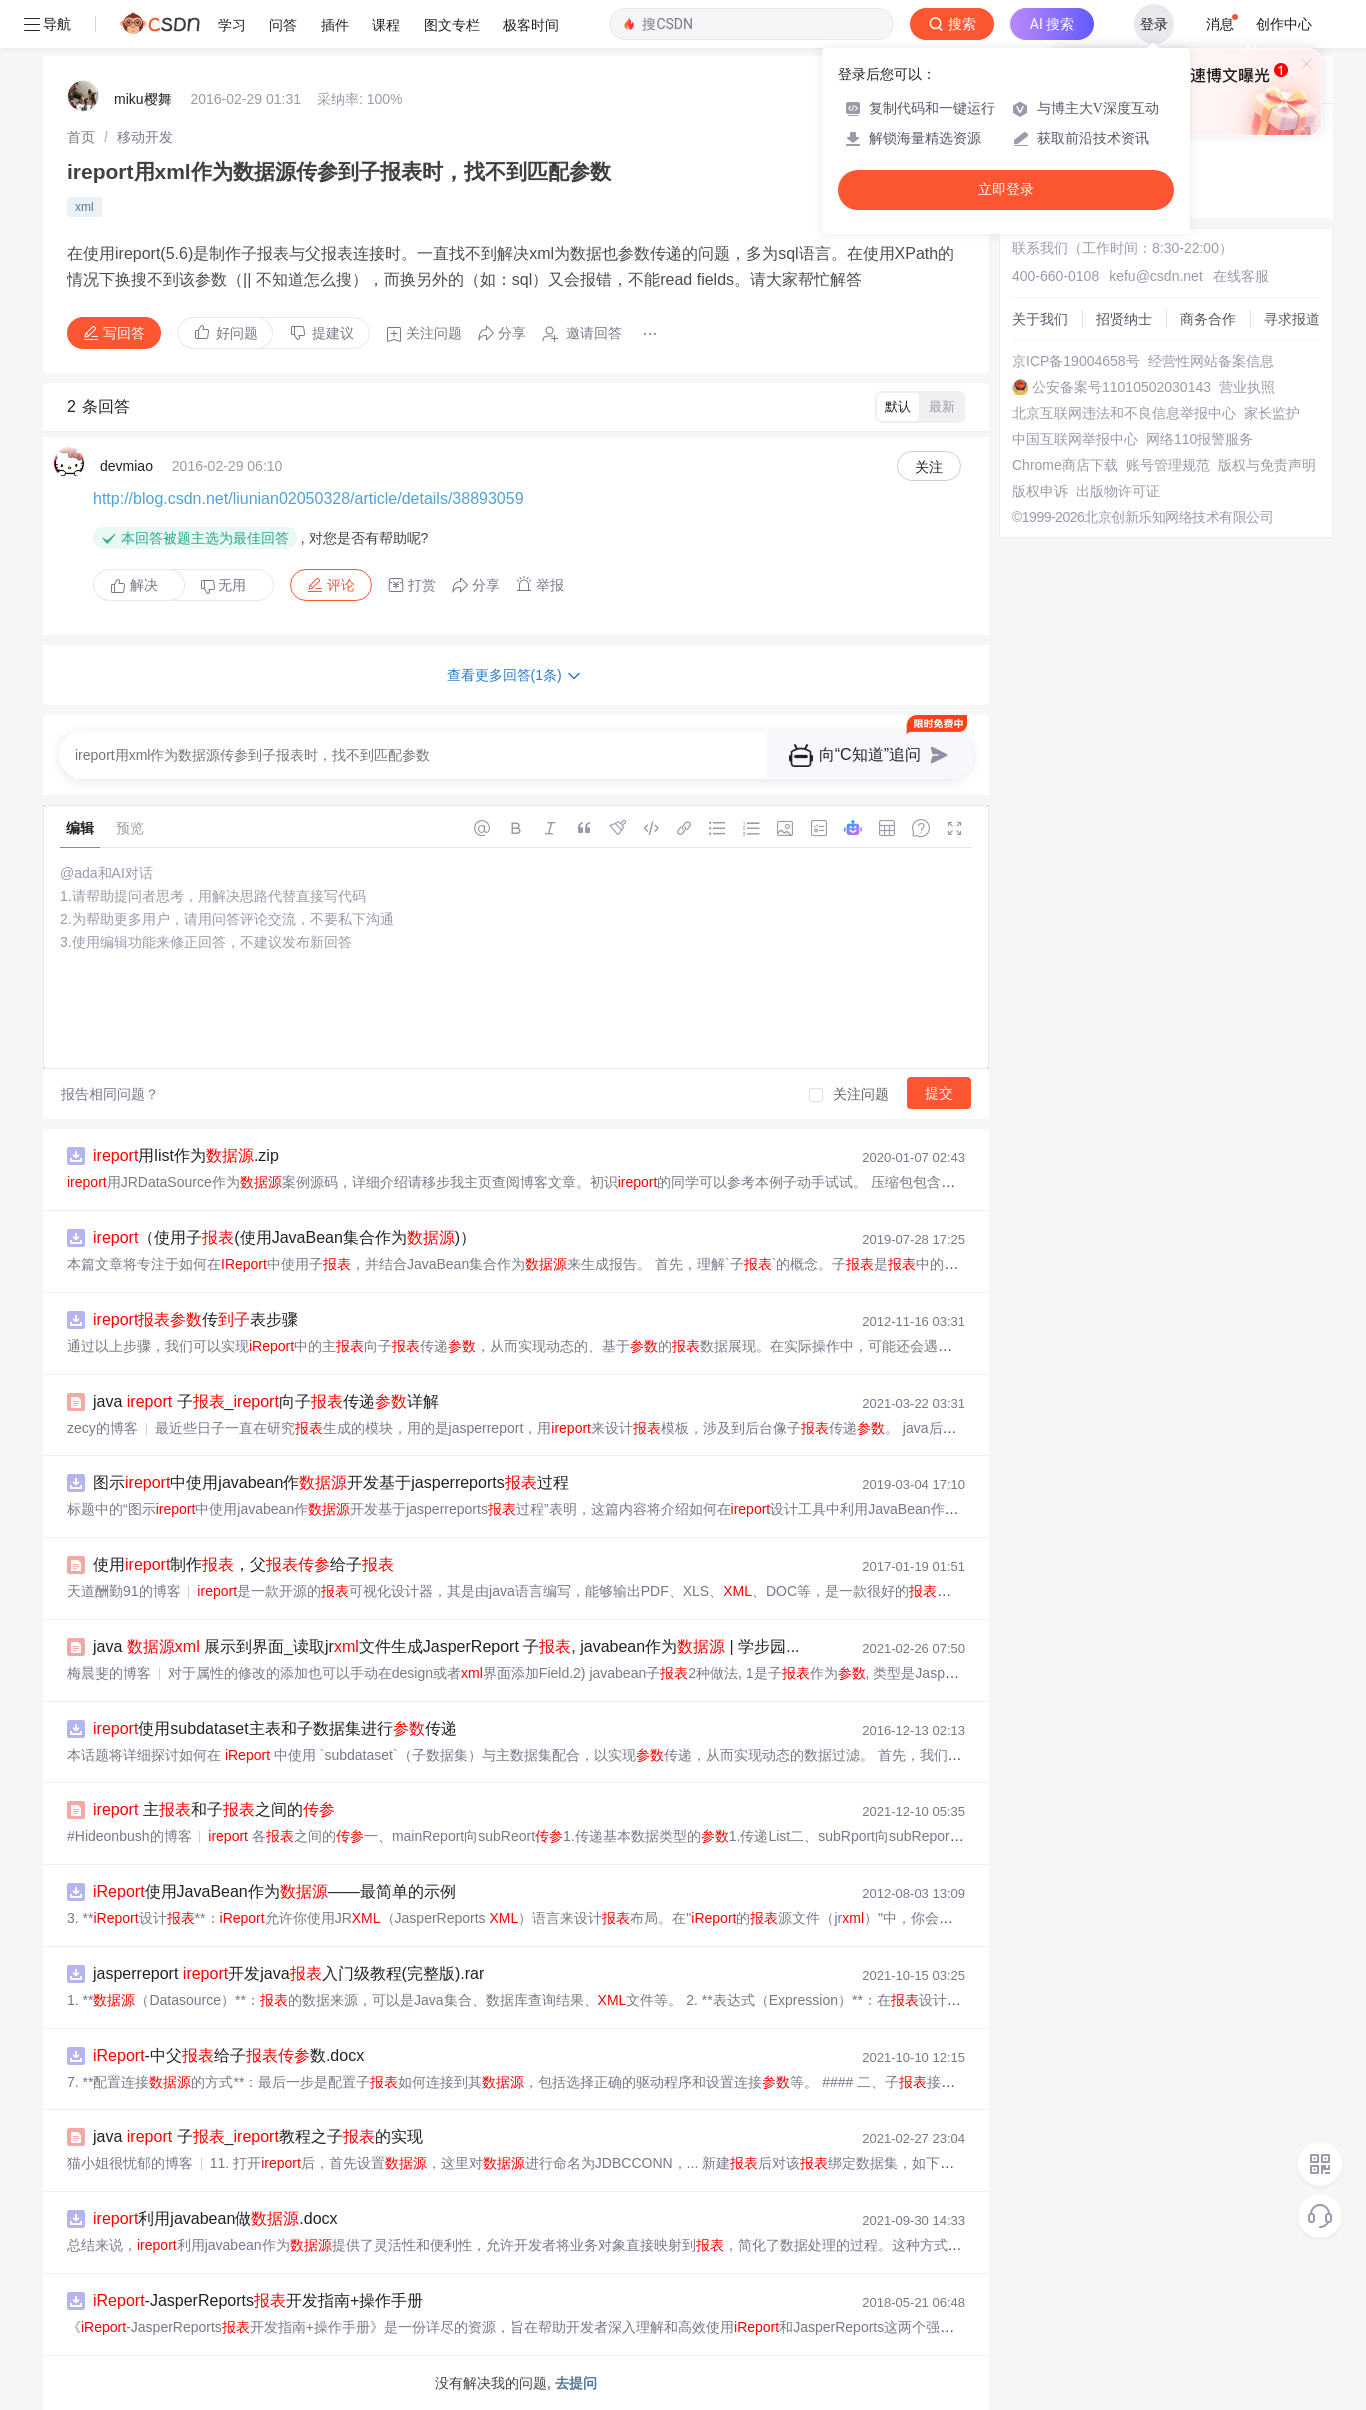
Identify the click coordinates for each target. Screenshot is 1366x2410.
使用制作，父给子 (243, 1564)
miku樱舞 (143, 99)
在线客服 (1241, 276)
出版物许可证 (1118, 491)
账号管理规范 (1168, 465)
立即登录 (1006, 189)
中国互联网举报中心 (1075, 439)
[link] (81, 137)
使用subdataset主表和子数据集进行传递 (275, 1728)
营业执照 (1247, 387)
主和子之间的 (214, 1809)
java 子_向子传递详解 (266, 1401)
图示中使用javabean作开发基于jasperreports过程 (331, 1482)
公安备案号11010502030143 (1121, 387)
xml (84, 207)
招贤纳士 (1124, 319)
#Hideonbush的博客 (129, 1836)
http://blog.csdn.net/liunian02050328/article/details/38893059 (308, 498)
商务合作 (1208, 319)
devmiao (126, 466)
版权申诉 (1040, 491)
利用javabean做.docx (215, 2218)
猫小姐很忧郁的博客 (130, 2163)
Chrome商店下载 (1065, 465)
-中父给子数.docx (228, 2055)
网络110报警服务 (1199, 439)
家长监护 (1272, 413)
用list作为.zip (186, 1155)
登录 (1154, 24)
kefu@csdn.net (1156, 276)
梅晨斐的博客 (109, 1673)
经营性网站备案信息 (1211, 361)
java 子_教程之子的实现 (258, 2136)
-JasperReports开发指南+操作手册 (258, 2300)
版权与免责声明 (1267, 465)
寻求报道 (1292, 319)
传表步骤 (195, 1319)
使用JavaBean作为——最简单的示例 (274, 1891)
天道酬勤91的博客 (124, 1591)
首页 (81, 137)
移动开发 (145, 137)
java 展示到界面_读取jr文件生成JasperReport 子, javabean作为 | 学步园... (446, 1646)
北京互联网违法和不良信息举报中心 (1124, 413)
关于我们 (1040, 319)
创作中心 (1284, 24)
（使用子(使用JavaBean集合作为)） (284, 1237)
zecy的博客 (102, 1428)
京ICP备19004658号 (1076, 361)
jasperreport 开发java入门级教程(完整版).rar (288, 1973)
